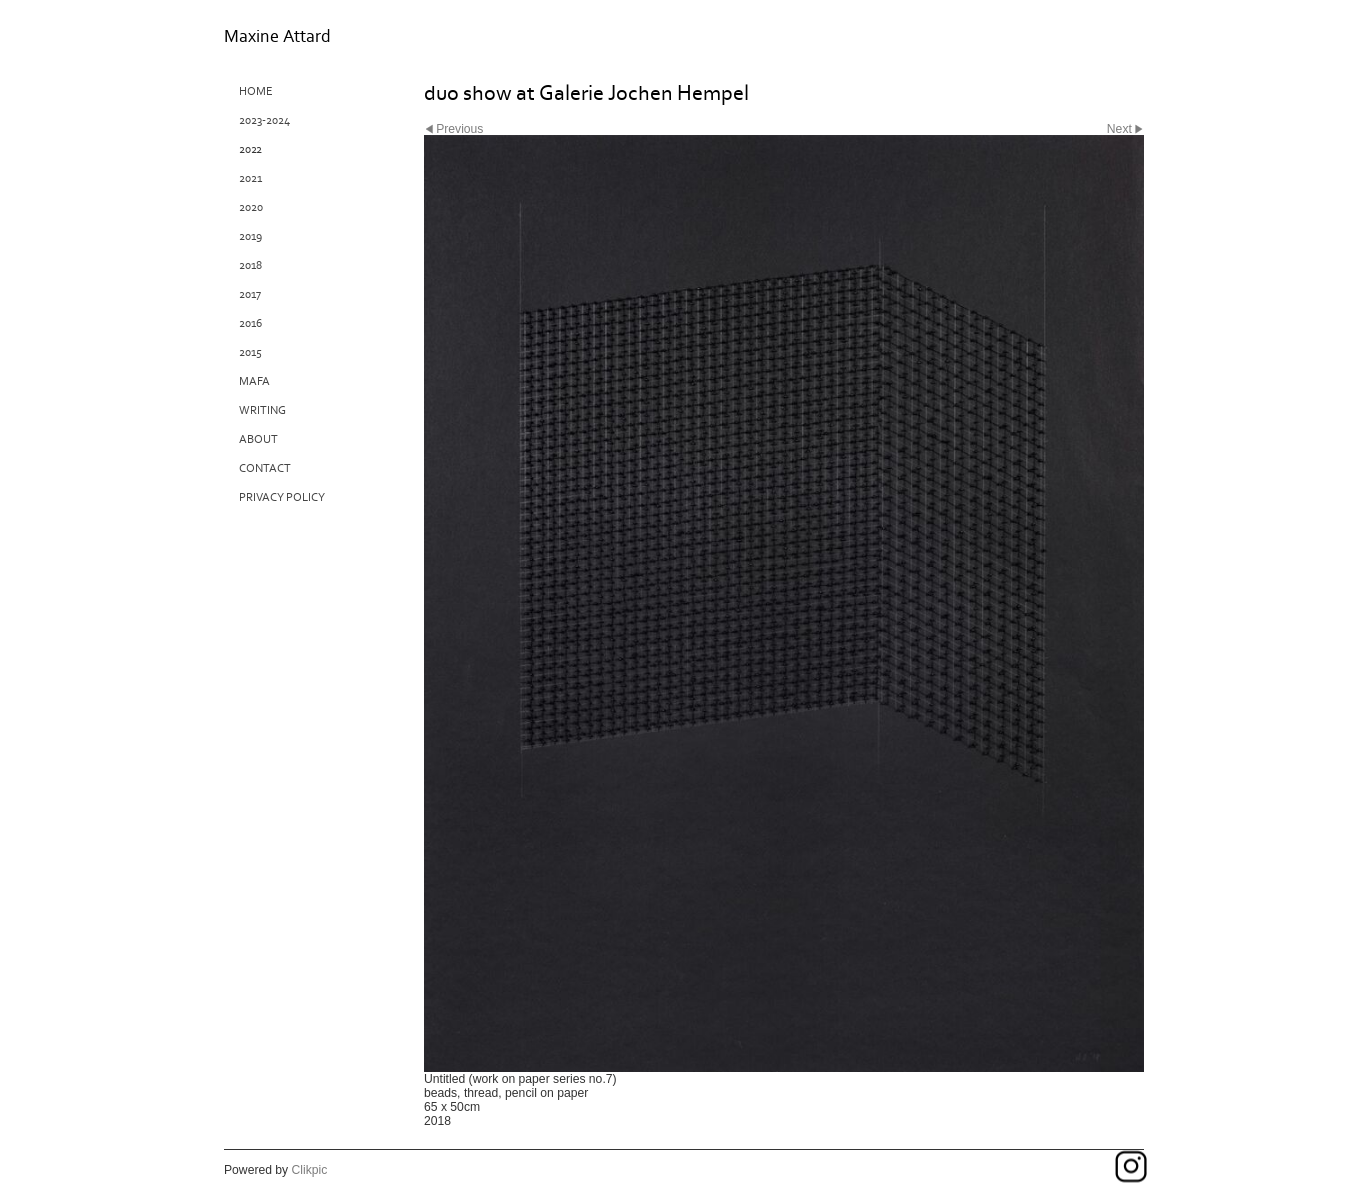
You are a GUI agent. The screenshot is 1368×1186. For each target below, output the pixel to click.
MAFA (254, 381)
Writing (262, 410)
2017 (250, 294)
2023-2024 (264, 120)
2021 (250, 178)
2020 (251, 207)
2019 (250, 236)
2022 (250, 149)
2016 (250, 323)
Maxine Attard (277, 36)
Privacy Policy (282, 497)
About (258, 439)
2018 (250, 265)
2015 (250, 352)
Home (256, 91)
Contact (265, 468)
